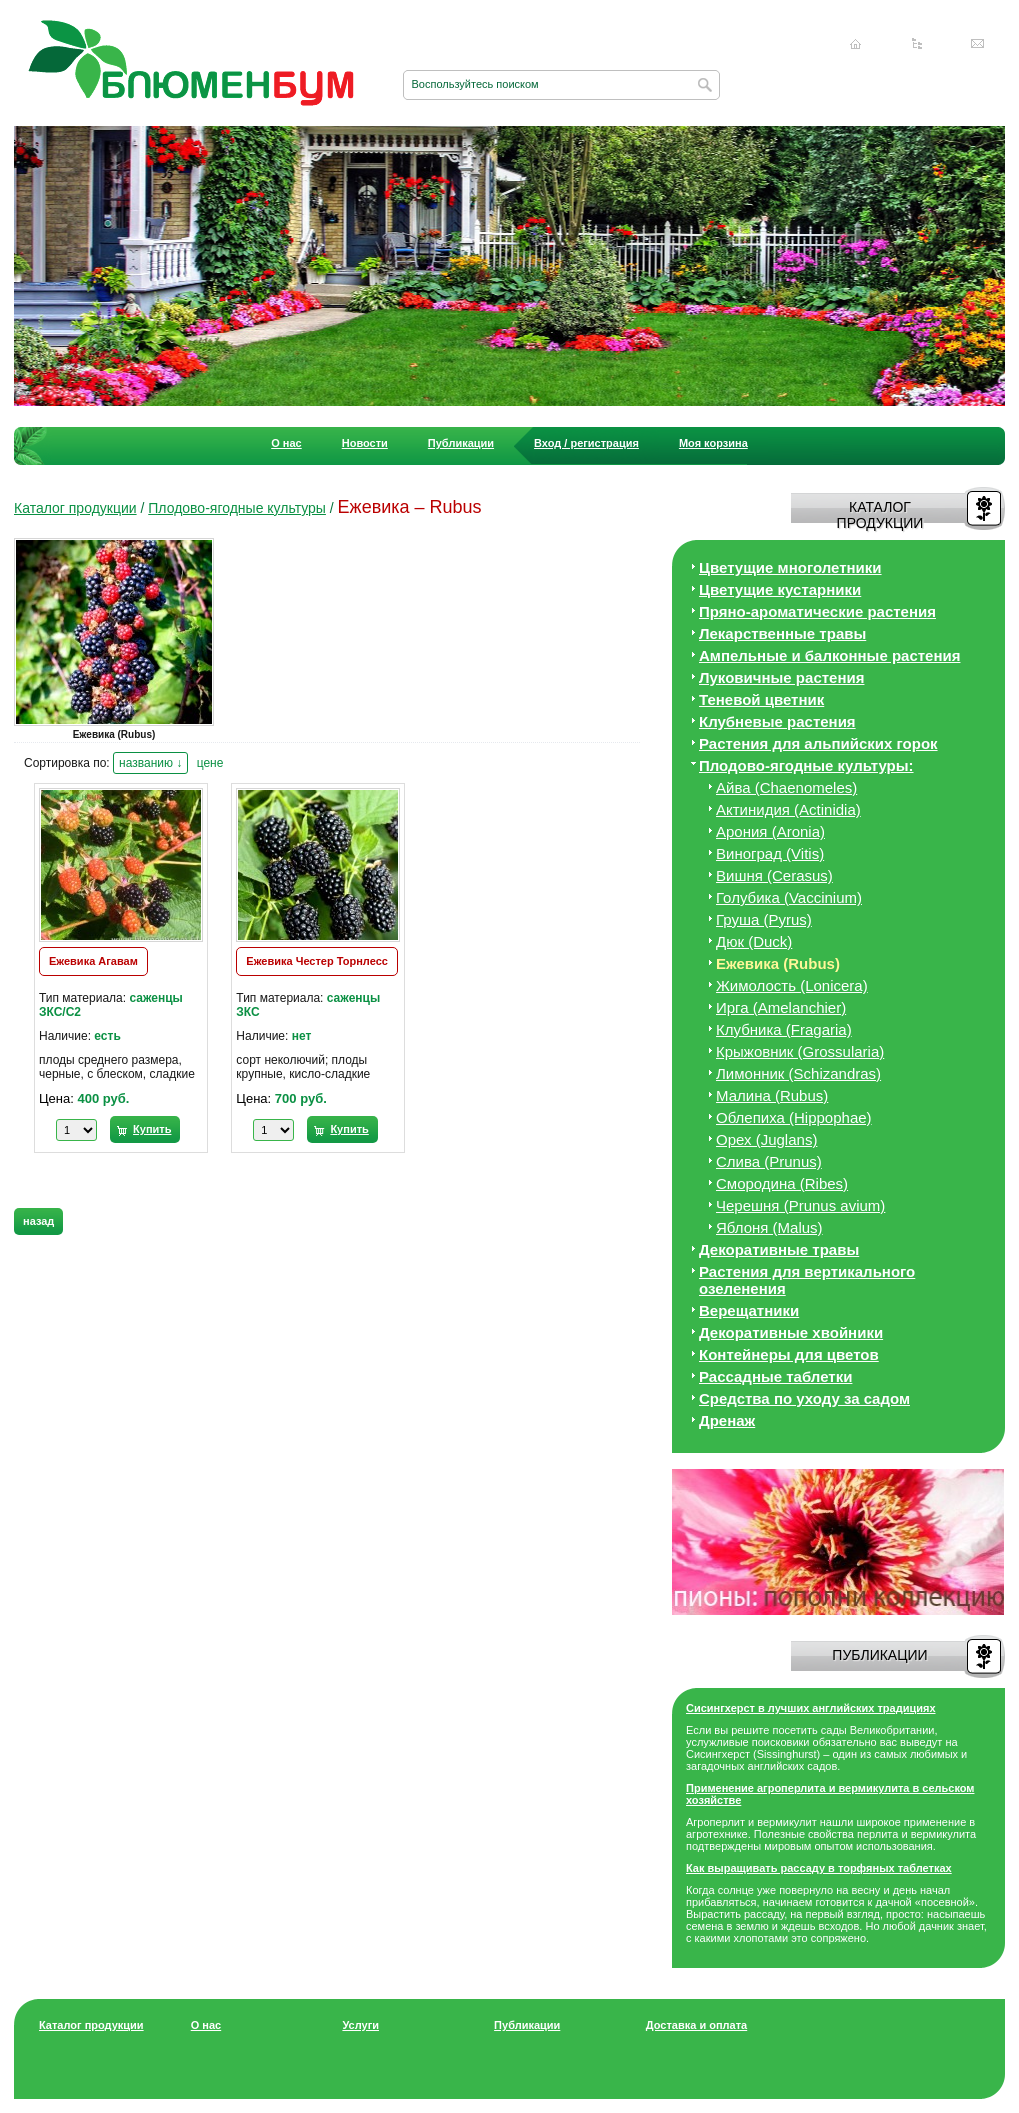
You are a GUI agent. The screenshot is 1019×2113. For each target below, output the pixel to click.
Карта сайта (917, 44)
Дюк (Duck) (754, 941)
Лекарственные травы (782, 633)
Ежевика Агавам (93, 961)
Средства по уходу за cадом (804, 1398)
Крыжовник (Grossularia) (800, 1051)
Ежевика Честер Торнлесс (317, 961)
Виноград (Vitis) (770, 853)
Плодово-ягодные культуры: (806, 765)
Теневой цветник (761, 699)
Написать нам (978, 44)
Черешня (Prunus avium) (800, 1205)
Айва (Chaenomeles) (786, 787)
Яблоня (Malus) (769, 1227)
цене (210, 763)
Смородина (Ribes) (782, 1183)
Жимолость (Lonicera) (792, 985)
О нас (286, 443)
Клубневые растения (777, 721)
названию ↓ (150, 763)
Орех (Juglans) (766, 1139)
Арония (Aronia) (770, 831)
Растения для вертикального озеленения (807, 1280)
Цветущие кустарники (780, 589)
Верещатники (749, 1310)
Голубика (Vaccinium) (789, 897)
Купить (152, 1129)
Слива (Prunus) (769, 1161)
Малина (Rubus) (772, 1095)
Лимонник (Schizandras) (798, 1073)
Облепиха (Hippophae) (794, 1117)
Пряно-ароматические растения (817, 611)
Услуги (360, 2025)
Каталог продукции (75, 508)
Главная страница (856, 44)
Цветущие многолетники (790, 567)
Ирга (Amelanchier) (781, 1007)
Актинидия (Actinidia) (788, 809)
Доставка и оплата (696, 2025)
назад (38, 1221)
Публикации (461, 443)
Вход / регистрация (586, 443)
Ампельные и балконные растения (829, 655)
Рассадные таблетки (775, 1376)
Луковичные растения (781, 677)
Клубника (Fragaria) (784, 1029)
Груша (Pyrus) (764, 919)
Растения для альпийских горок (818, 743)
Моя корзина (713, 443)
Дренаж (727, 1420)
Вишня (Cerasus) (774, 875)
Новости (365, 443)
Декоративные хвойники (791, 1332)
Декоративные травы (779, 1249)
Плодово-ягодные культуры (237, 508)
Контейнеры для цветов (789, 1354)
